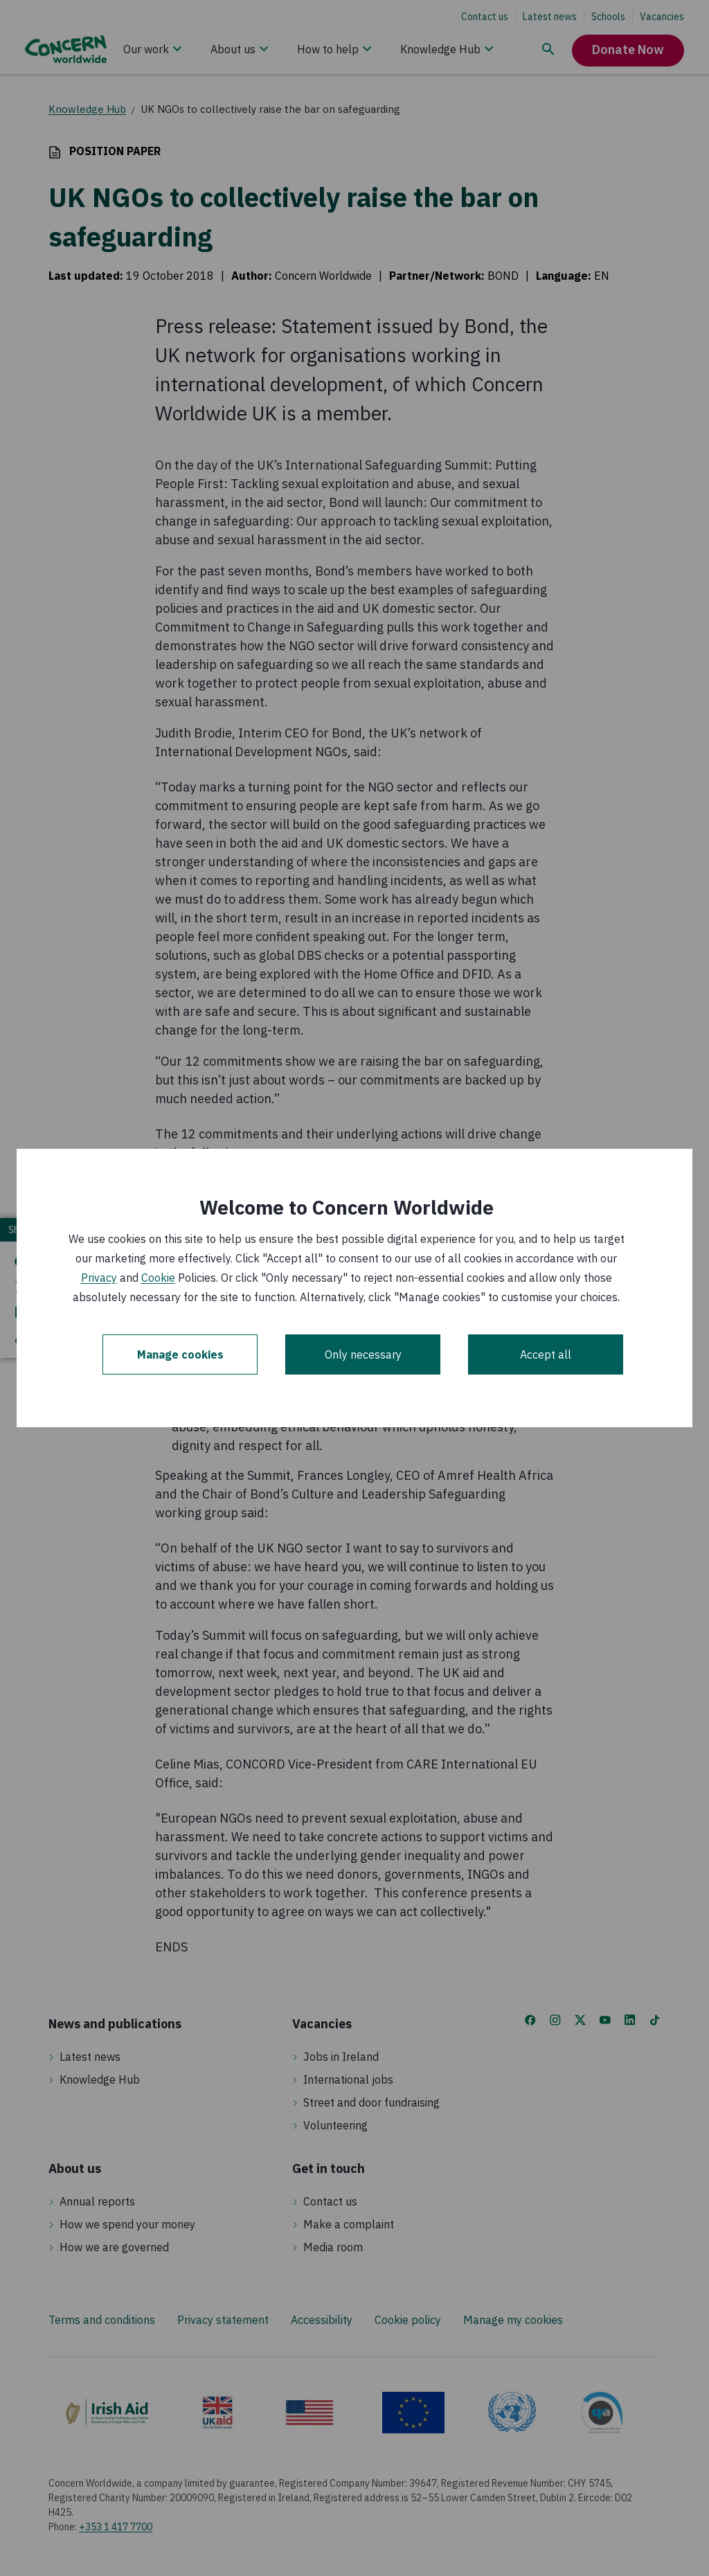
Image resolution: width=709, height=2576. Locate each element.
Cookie (158, 1278)
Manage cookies (180, 1354)
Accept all (545, 1354)
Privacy (99, 1278)
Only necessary (363, 1354)
